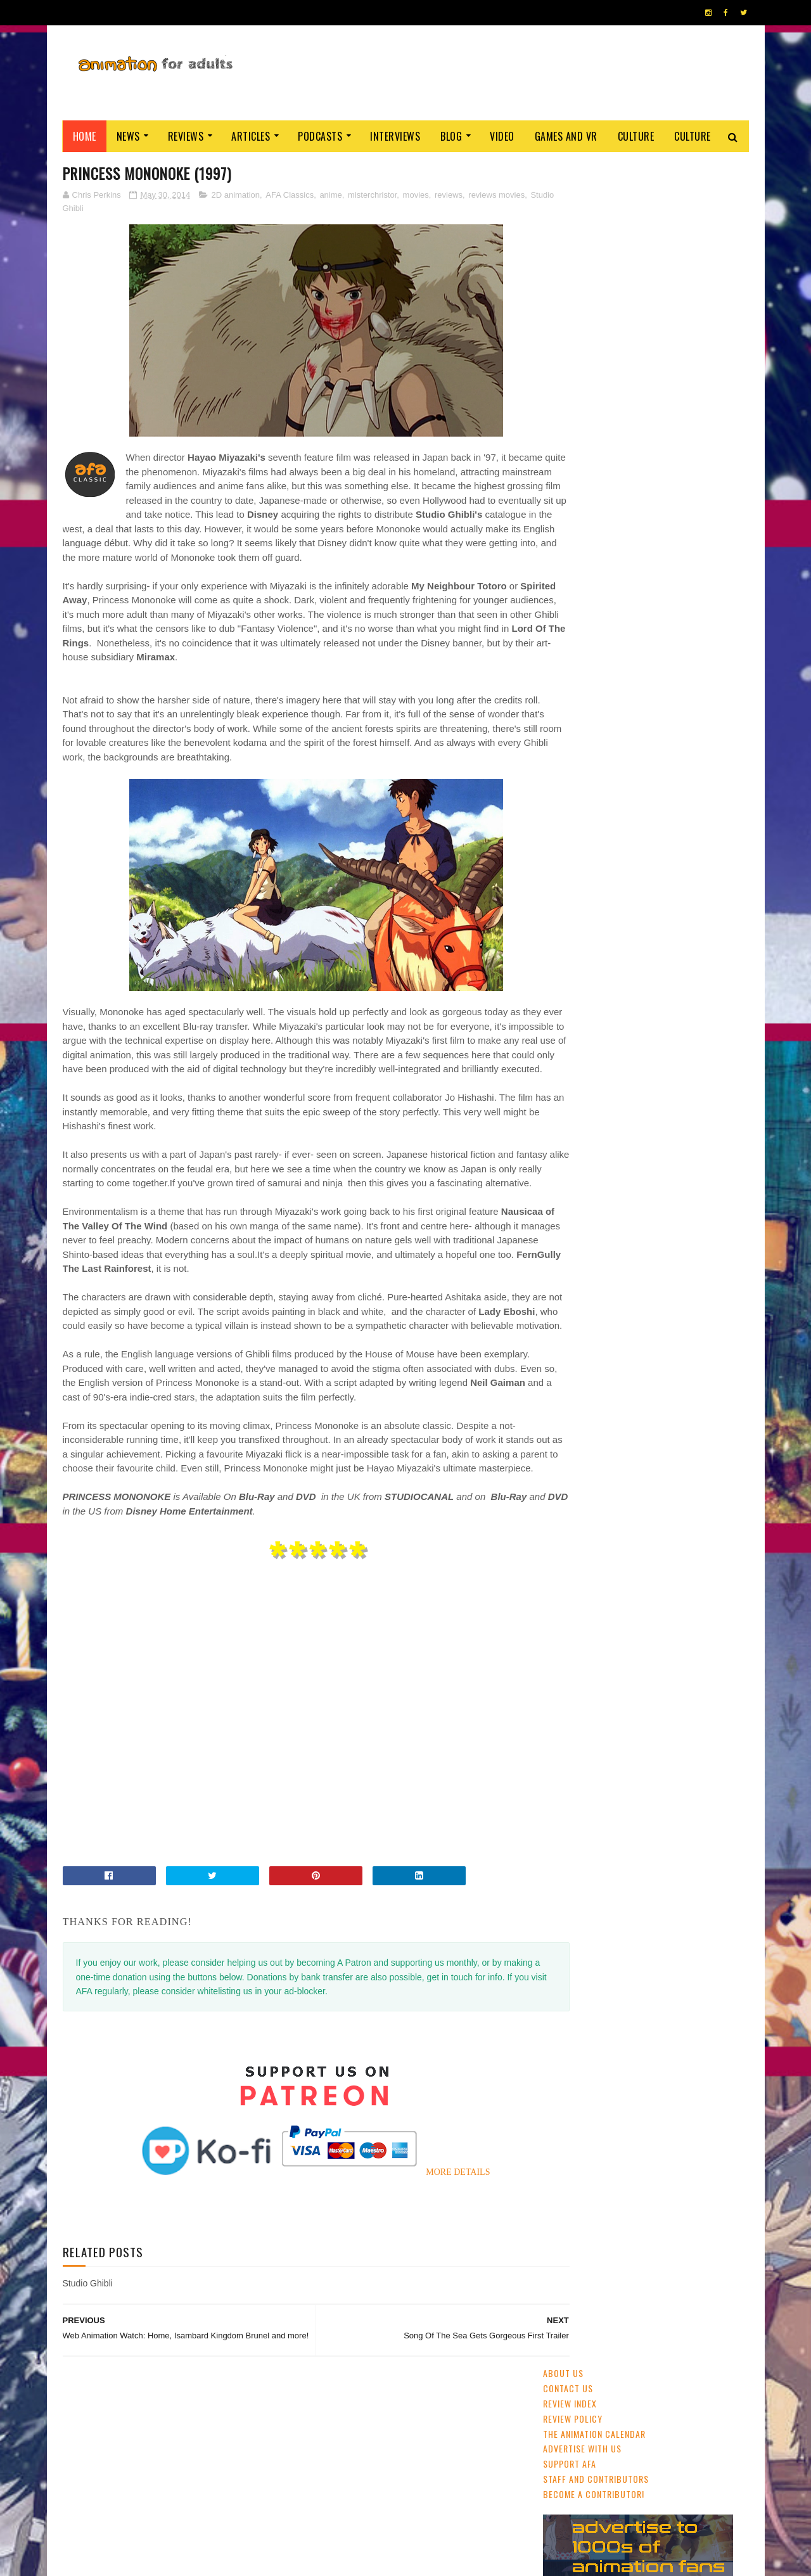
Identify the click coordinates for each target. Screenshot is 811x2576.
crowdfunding (678, 978)
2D (638, 889)
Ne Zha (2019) (646, 540)
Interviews (395, 136)
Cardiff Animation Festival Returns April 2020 (677, 605)
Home (84, 136)
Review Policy (573, 214)
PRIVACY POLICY (406, 2560)
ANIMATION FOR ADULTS (252, 2560)
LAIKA (662, 1000)
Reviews (186, 136)
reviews (449, 195)
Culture (636, 136)
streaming (604, 867)
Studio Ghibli (117, 209)
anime (330, 195)
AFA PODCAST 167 (578, 1737)
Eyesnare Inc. (353, 2560)
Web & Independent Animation (603, 933)
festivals (601, 889)
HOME (710, 2556)
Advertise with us (582, 243)
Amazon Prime (612, 1000)
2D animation (235, 195)
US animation (573, 956)
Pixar (682, 933)
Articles (250, 136)
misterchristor (372, 195)
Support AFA (569, 259)
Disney (669, 889)
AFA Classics (289, 195)
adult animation (579, 911)
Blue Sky (702, 1000)
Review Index (570, 198)
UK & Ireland (687, 867)
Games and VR (566, 136)
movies (416, 195)
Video (502, 136)
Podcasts (320, 136)
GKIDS (559, 889)
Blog (451, 136)
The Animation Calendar (594, 229)
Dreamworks (711, 956)
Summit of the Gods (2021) (677, 771)
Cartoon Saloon (642, 956)
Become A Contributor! (593, 289)
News (128, 136)
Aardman (621, 978)
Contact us (568, 183)
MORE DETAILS (433, 2259)
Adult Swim (569, 978)
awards (710, 889)
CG (643, 867)
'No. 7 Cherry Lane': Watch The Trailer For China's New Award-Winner (679, 669)
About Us (563, 169)
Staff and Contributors (596, 274)
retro (560, 1000)
